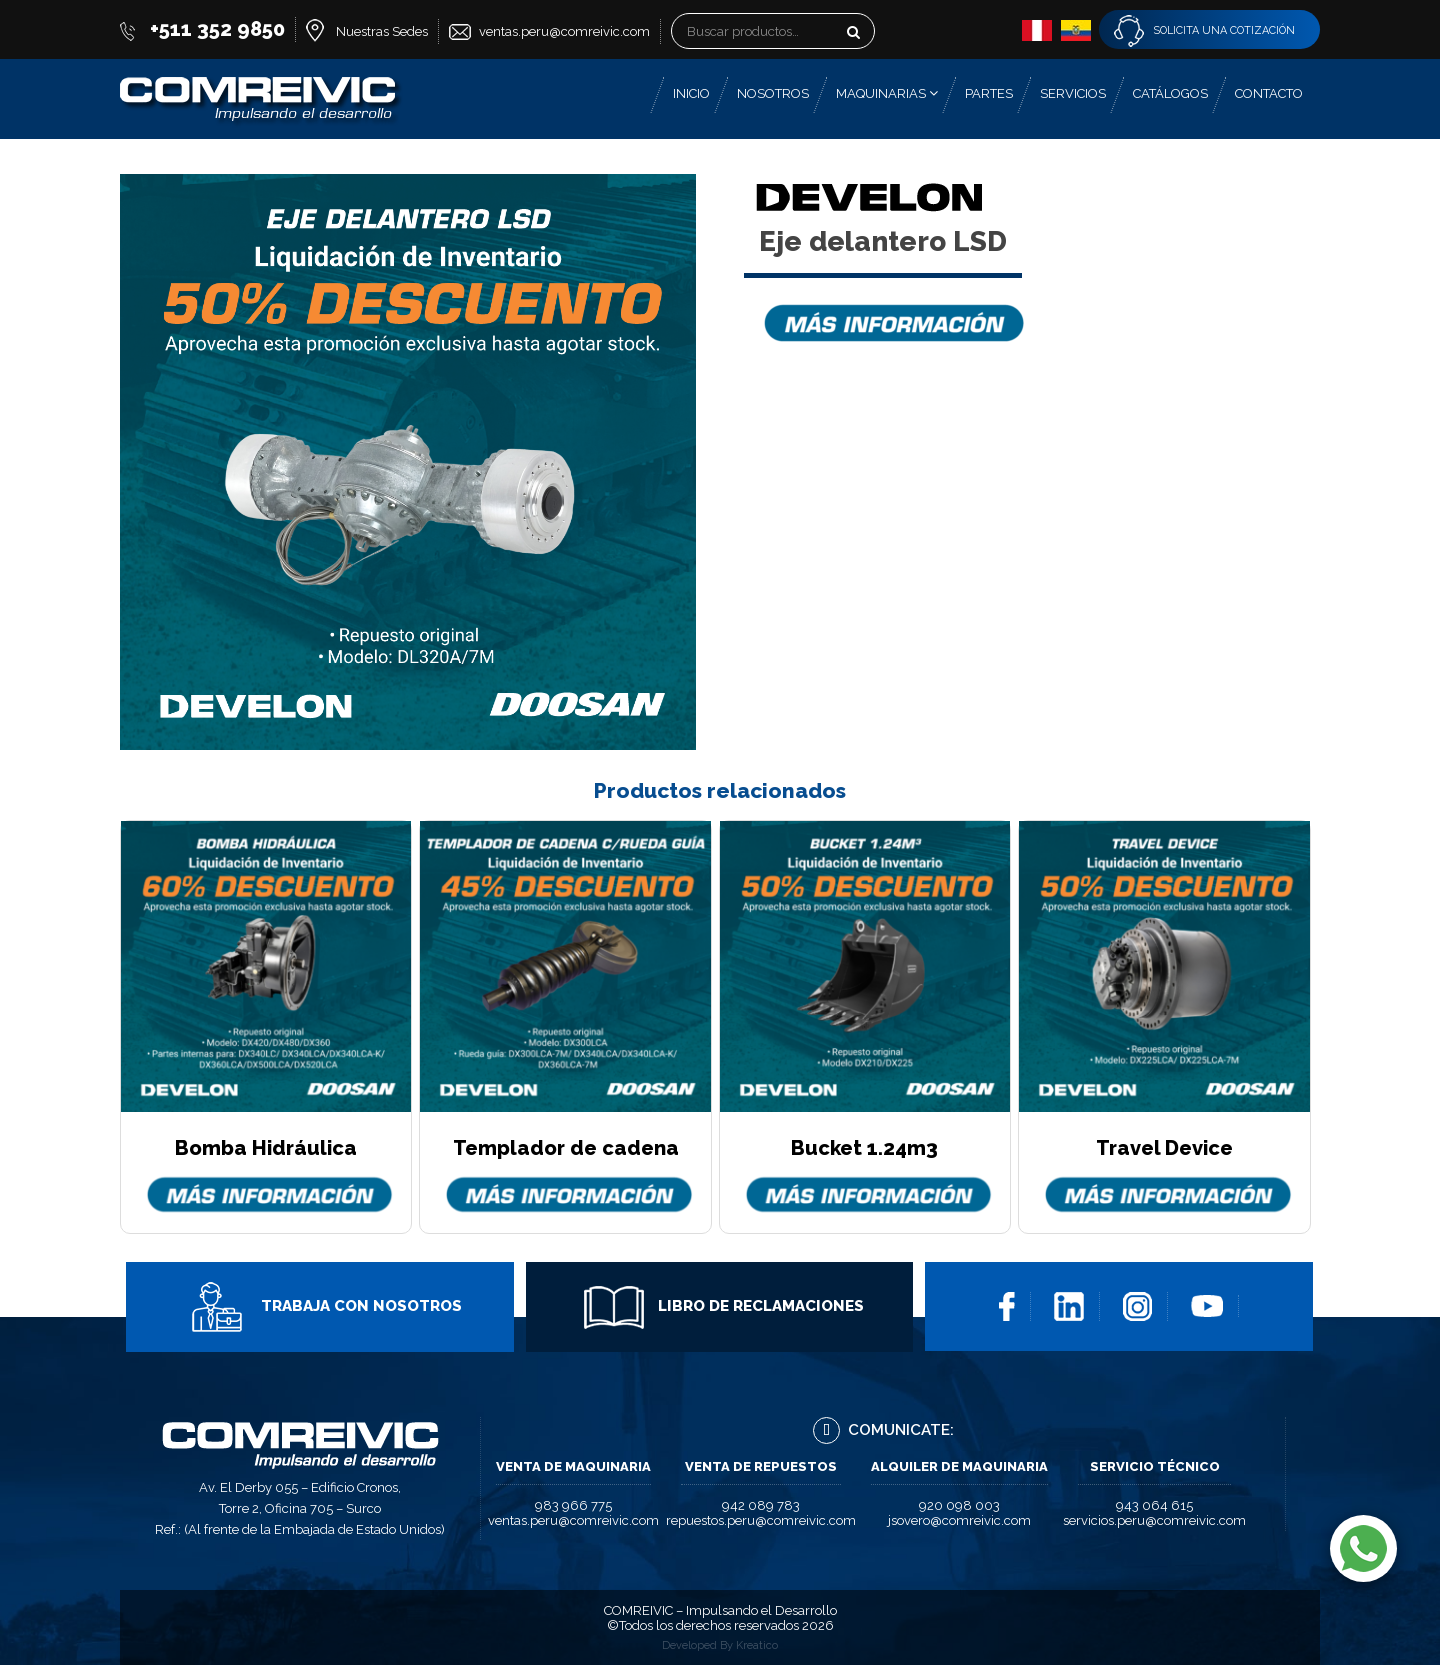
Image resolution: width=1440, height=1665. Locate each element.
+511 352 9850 (217, 29)
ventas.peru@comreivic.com (564, 31)
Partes (989, 93)
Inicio (691, 93)
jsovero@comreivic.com (959, 1520)
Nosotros (773, 93)
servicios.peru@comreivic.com (1154, 1520)
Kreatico (757, 1645)
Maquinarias (887, 93)
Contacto (1269, 93)
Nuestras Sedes (382, 31)
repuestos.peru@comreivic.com (761, 1520)
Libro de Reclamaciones (724, 1306)
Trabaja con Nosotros (324, 1306)
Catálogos (1170, 93)
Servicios (1073, 93)
